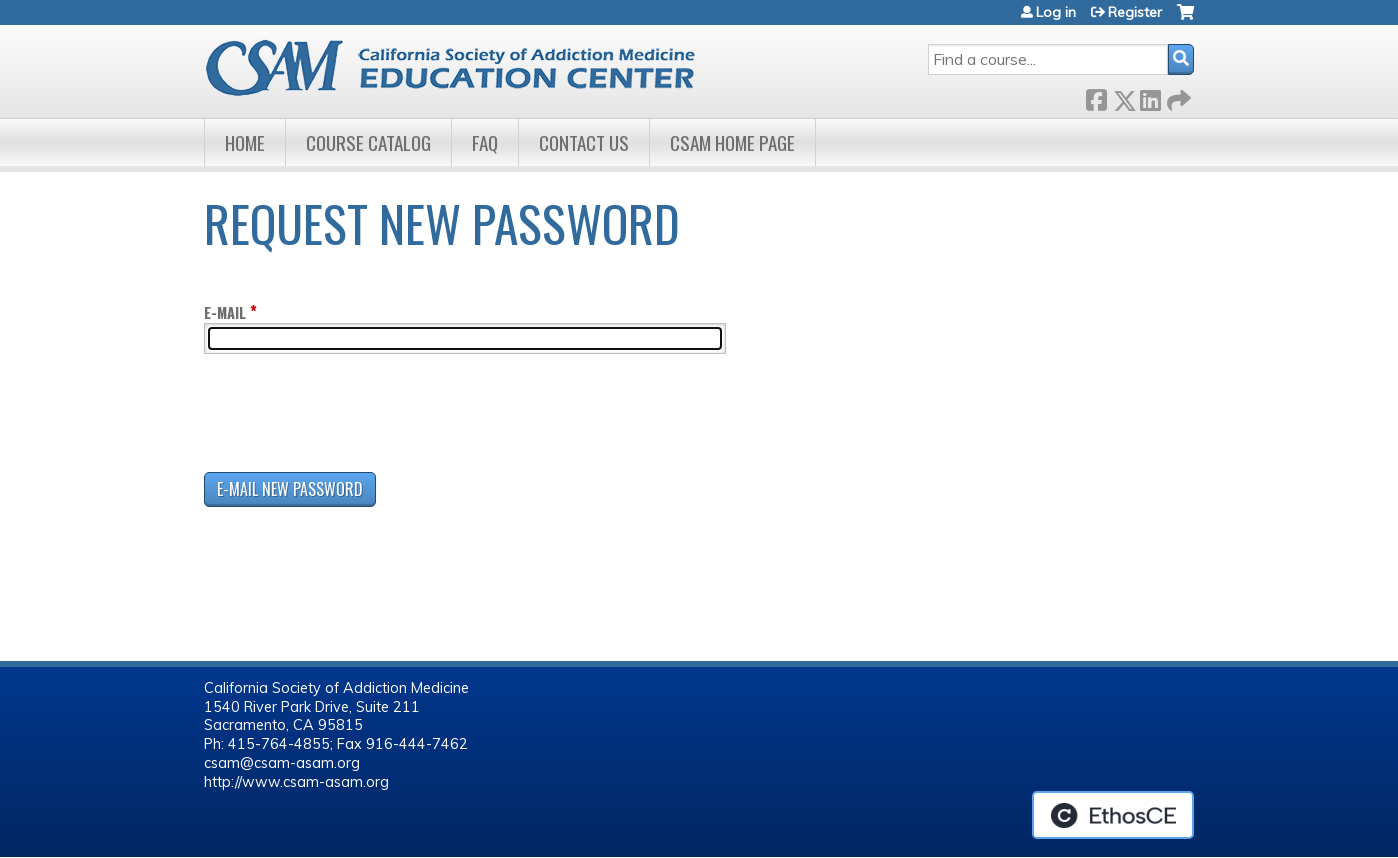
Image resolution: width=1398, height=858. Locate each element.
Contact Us (584, 142)
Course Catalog (368, 142)
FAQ (485, 142)
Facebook (1096, 96)
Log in (1056, 12)
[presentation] (356, 417)
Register (1135, 12)
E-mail (225, 312)
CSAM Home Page (732, 142)
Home (245, 142)
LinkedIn (1150, 96)
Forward (1177, 96)
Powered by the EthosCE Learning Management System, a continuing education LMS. (1113, 815)
